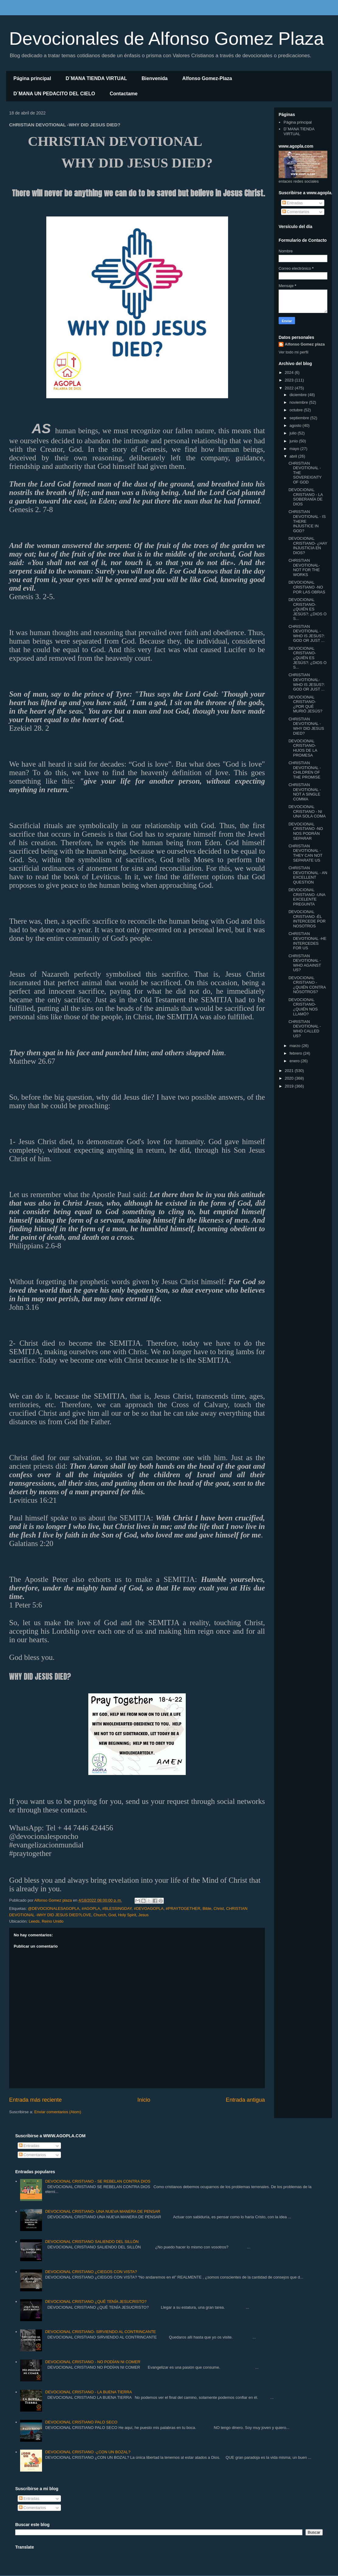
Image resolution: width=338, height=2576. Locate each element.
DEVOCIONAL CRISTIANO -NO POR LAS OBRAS (306, 587)
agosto (296, 425)
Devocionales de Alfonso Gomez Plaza (166, 38)
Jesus (143, 1915)
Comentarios (295, 211)
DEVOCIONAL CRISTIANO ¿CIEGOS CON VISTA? (91, 2271)
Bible (206, 1908)
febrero (296, 1053)
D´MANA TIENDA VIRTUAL (96, 78)
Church (99, 1915)
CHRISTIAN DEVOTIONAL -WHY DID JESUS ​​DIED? (306, 726)
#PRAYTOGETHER (183, 1908)
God (112, 1915)
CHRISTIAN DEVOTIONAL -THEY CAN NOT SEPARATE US (305, 853)
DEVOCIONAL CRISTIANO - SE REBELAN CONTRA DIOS (97, 2181)
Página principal (32, 78)
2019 (290, 1086)
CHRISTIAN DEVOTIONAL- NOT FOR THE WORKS (304, 567)
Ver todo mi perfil (293, 352)
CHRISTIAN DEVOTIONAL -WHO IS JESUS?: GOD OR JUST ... (306, 633)
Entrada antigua (245, 2100)
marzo (296, 1045)
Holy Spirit (127, 1915)
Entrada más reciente (35, 2100)
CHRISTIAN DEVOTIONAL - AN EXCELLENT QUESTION (307, 875)
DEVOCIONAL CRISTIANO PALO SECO (81, 2422)
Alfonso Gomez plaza (305, 344)
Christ (218, 1908)
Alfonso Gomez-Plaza (207, 78)
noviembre (299, 402)
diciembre (299, 394)
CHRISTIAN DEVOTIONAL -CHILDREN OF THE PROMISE (304, 770)
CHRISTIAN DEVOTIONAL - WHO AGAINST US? (304, 963)
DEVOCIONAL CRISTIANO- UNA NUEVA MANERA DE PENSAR (102, 2211)
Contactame (124, 93)
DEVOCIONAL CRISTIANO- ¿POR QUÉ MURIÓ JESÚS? (305, 704)
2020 (290, 1078)
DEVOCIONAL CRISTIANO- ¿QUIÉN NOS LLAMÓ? (303, 1006)
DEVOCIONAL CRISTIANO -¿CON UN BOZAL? (87, 2452)
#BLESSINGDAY (117, 1908)
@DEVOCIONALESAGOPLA (53, 1908)
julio (294, 433)
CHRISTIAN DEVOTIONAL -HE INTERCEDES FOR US (307, 940)
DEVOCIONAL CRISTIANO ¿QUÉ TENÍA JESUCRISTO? (95, 2301)
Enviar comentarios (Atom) (57, 2112)
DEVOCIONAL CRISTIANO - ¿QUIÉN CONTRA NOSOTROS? (307, 984)
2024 (290, 372)
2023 (290, 380)
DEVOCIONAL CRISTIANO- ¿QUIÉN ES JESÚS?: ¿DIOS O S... (307, 609)
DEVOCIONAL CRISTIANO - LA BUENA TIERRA (88, 2392)
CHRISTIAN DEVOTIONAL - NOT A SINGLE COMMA (304, 791)
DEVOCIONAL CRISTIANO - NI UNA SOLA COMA (307, 811)
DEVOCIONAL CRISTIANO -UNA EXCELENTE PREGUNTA (306, 896)
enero (295, 1061)
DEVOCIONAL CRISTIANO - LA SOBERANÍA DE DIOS (305, 496)
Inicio (143, 2100)
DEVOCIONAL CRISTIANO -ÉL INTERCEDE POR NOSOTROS (307, 918)
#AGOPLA (91, 1908)
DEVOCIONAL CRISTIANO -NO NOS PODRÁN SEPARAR (305, 831)
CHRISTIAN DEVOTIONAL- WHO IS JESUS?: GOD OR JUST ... (306, 682)
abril (294, 456)
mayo (295, 448)
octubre (297, 410)
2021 (290, 1070)
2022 (290, 388)
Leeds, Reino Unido (46, 1921)
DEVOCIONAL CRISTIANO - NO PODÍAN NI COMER (92, 2362)
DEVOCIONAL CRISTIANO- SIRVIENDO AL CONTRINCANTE (100, 2331)
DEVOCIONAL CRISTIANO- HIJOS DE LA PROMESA (302, 748)
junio (294, 441)
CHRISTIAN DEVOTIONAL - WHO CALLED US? (304, 1028)
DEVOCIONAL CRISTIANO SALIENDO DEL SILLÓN (92, 2241)
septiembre (300, 418)
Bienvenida (154, 78)
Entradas (292, 203)
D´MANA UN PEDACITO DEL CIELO (54, 93)
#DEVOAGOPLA (149, 1908)
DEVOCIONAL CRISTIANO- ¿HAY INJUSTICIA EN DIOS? (307, 545)
